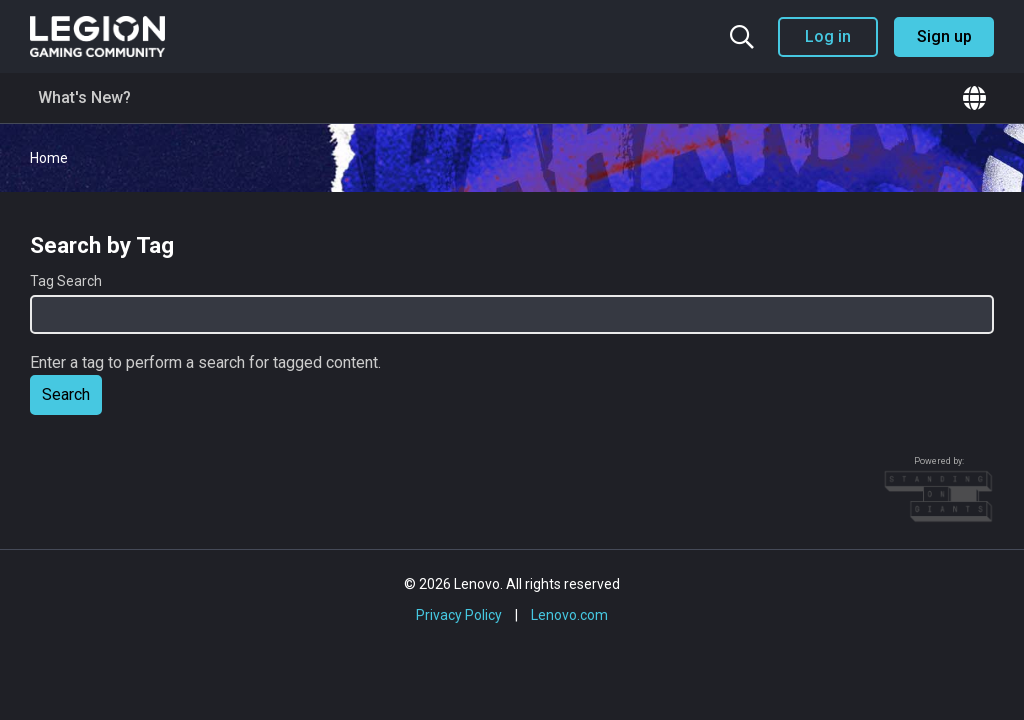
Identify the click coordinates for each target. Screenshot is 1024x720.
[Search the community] (742, 37)
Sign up (944, 36)
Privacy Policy (459, 615)
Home (49, 158)
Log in (828, 36)
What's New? (84, 97)
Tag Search (66, 281)
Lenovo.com (569, 615)
